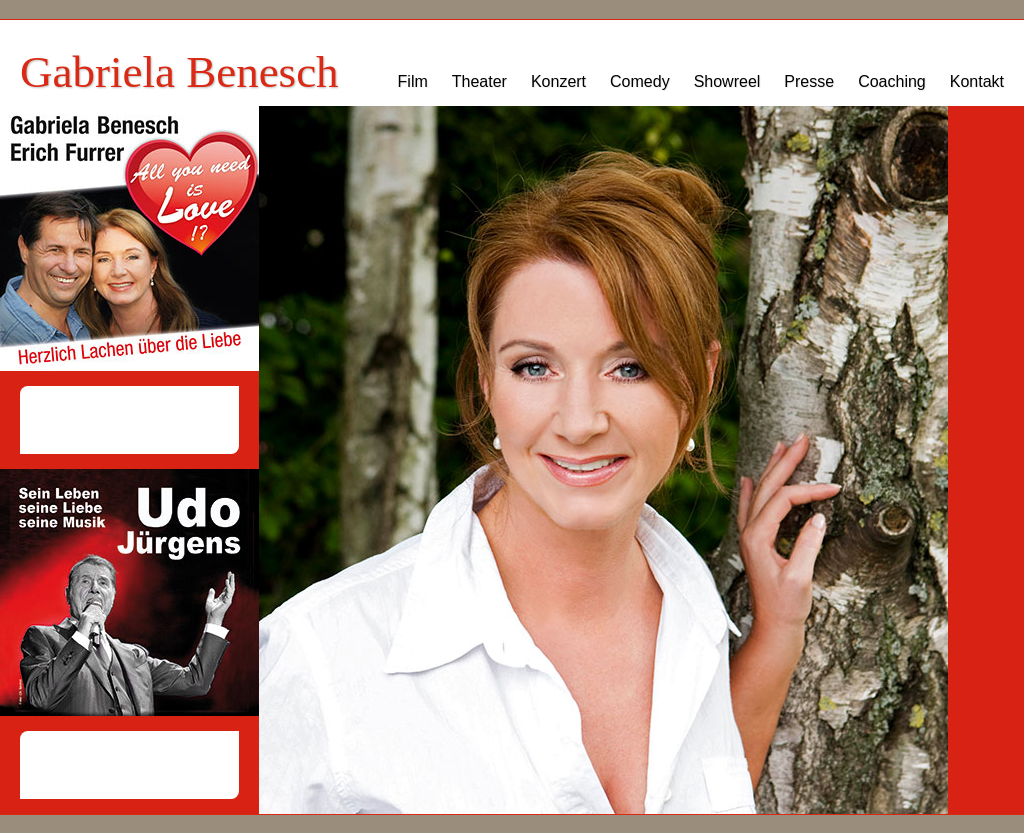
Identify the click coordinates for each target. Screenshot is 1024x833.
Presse (809, 81)
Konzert (558, 81)
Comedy (640, 81)
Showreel (727, 81)
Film (413, 81)
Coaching (892, 81)
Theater (479, 81)
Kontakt (977, 81)
